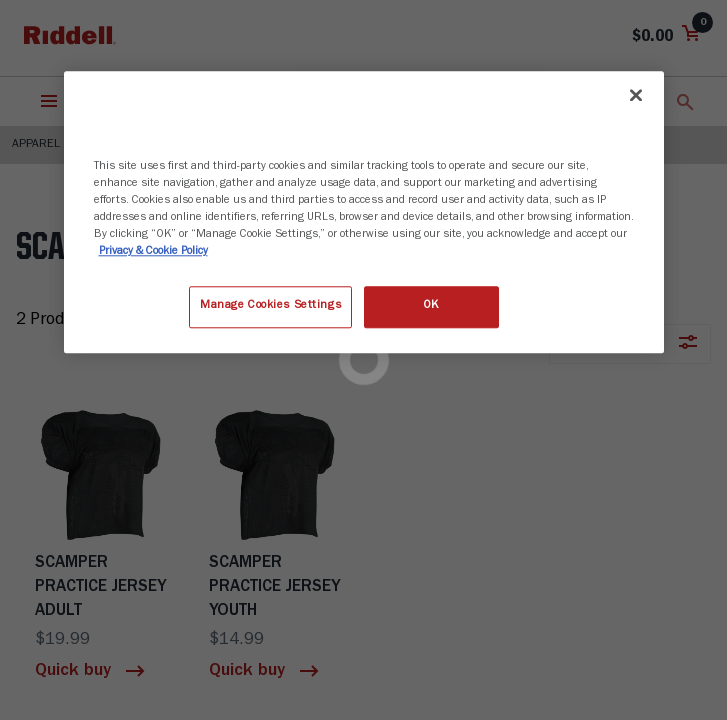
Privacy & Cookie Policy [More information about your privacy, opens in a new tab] (153, 253)
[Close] (636, 95)
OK (431, 307)
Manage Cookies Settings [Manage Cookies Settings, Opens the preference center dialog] (270, 307)
